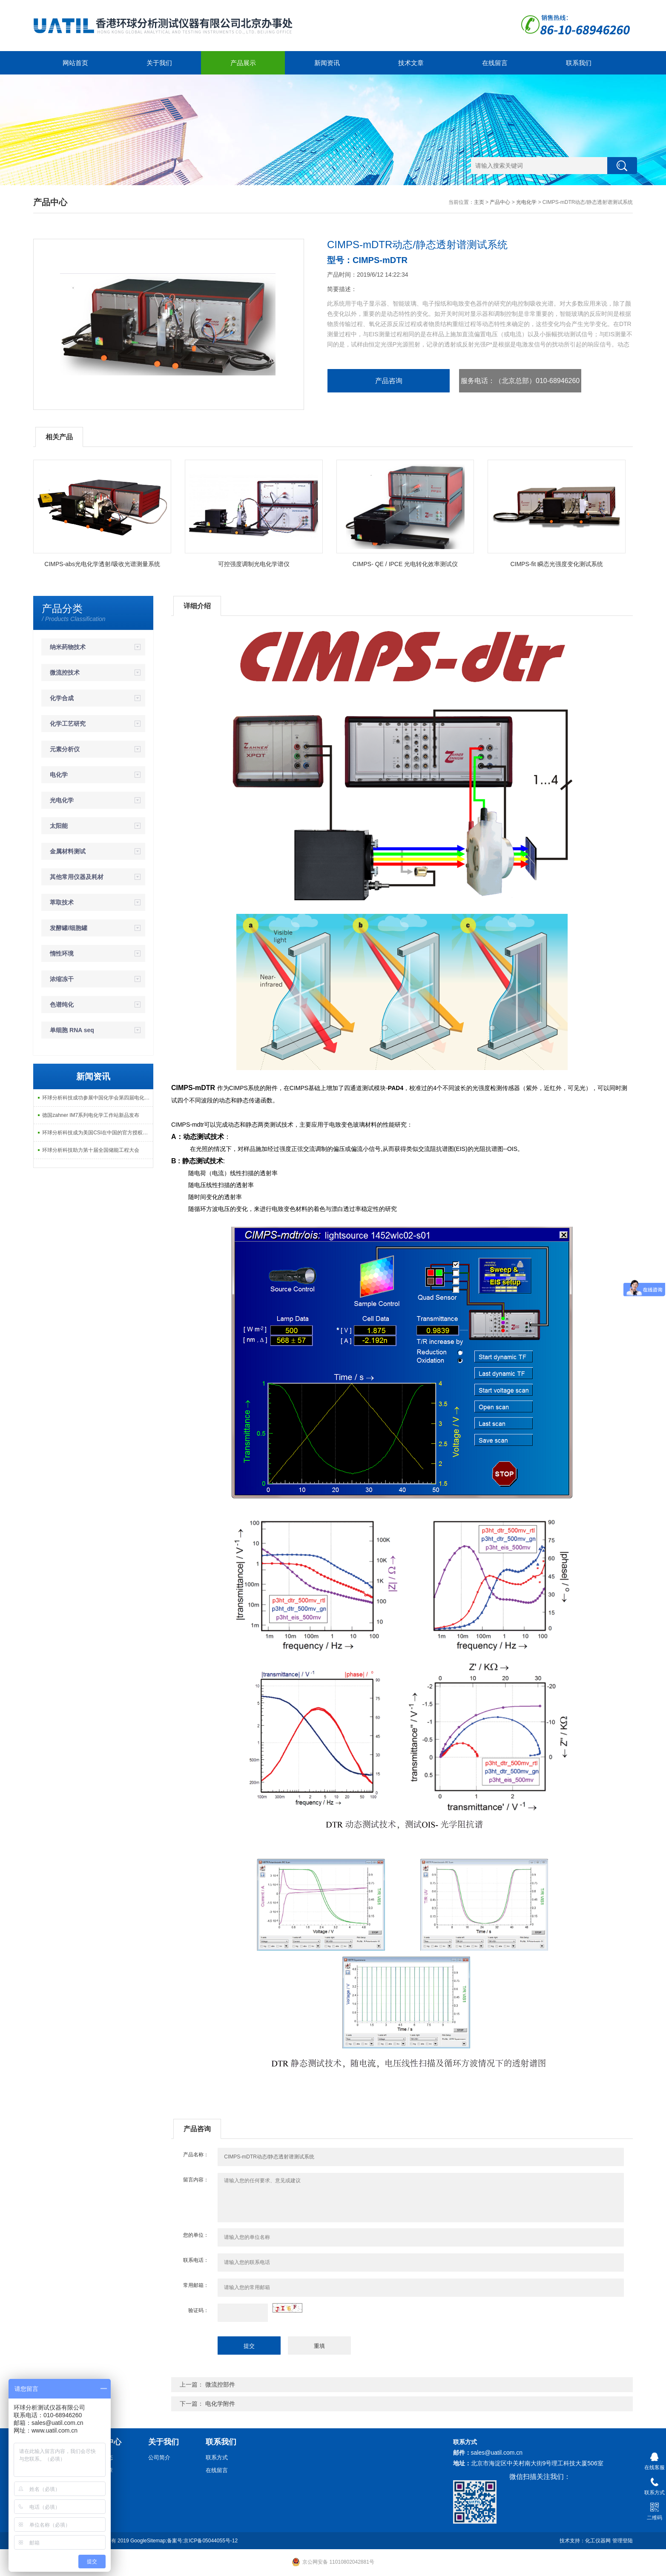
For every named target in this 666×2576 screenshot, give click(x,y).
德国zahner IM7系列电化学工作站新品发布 (90, 1115)
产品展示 (243, 62)
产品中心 (500, 202)
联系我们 (578, 62)
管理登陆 (622, 2541)
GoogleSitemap (148, 2541)
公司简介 (159, 2457)
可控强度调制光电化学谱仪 (254, 564)
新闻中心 (106, 2442)
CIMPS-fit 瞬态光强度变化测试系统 (556, 564)
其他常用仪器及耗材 (76, 876)
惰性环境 (62, 953)
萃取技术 (62, 902)
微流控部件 (220, 2384)
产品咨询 (388, 380)
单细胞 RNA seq (72, 1030)
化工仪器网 (598, 2541)
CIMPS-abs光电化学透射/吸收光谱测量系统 (102, 564)
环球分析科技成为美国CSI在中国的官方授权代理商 (97, 1133)
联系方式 (217, 2457)
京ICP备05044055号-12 (211, 2541)
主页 (479, 202)
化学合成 (62, 698)
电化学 (59, 774)
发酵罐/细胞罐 (68, 927)
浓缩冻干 (62, 979)
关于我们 (159, 62)
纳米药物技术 (68, 647)
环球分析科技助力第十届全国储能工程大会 (90, 1150)
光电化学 (526, 202)
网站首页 (75, 62)
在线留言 (495, 62)
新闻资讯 (327, 62)
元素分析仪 (65, 749)
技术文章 (411, 62)
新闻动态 (102, 2457)
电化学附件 (220, 2403)
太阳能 (59, 825)
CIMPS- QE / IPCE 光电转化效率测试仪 (405, 564)
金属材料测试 (68, 851)
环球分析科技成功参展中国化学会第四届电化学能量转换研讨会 (97, 1098)
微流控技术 (65, 672)
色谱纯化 (62, 1004)
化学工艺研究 (68, 723)
